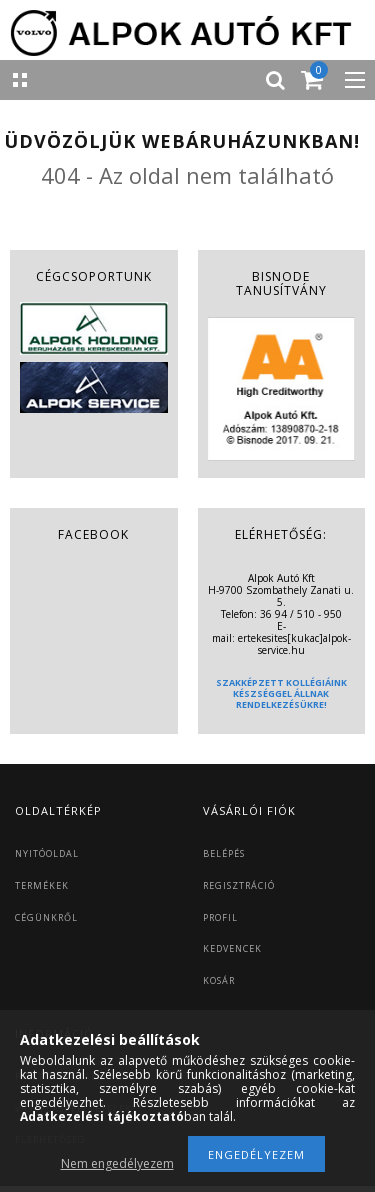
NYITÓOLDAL (47, 853)
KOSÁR (219, 980)
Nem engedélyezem (117, 1163)
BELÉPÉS (224, 853)
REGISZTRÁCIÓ (239, 885)
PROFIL (220, 917)
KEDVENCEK (232, 948)
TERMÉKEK (42, 885)
